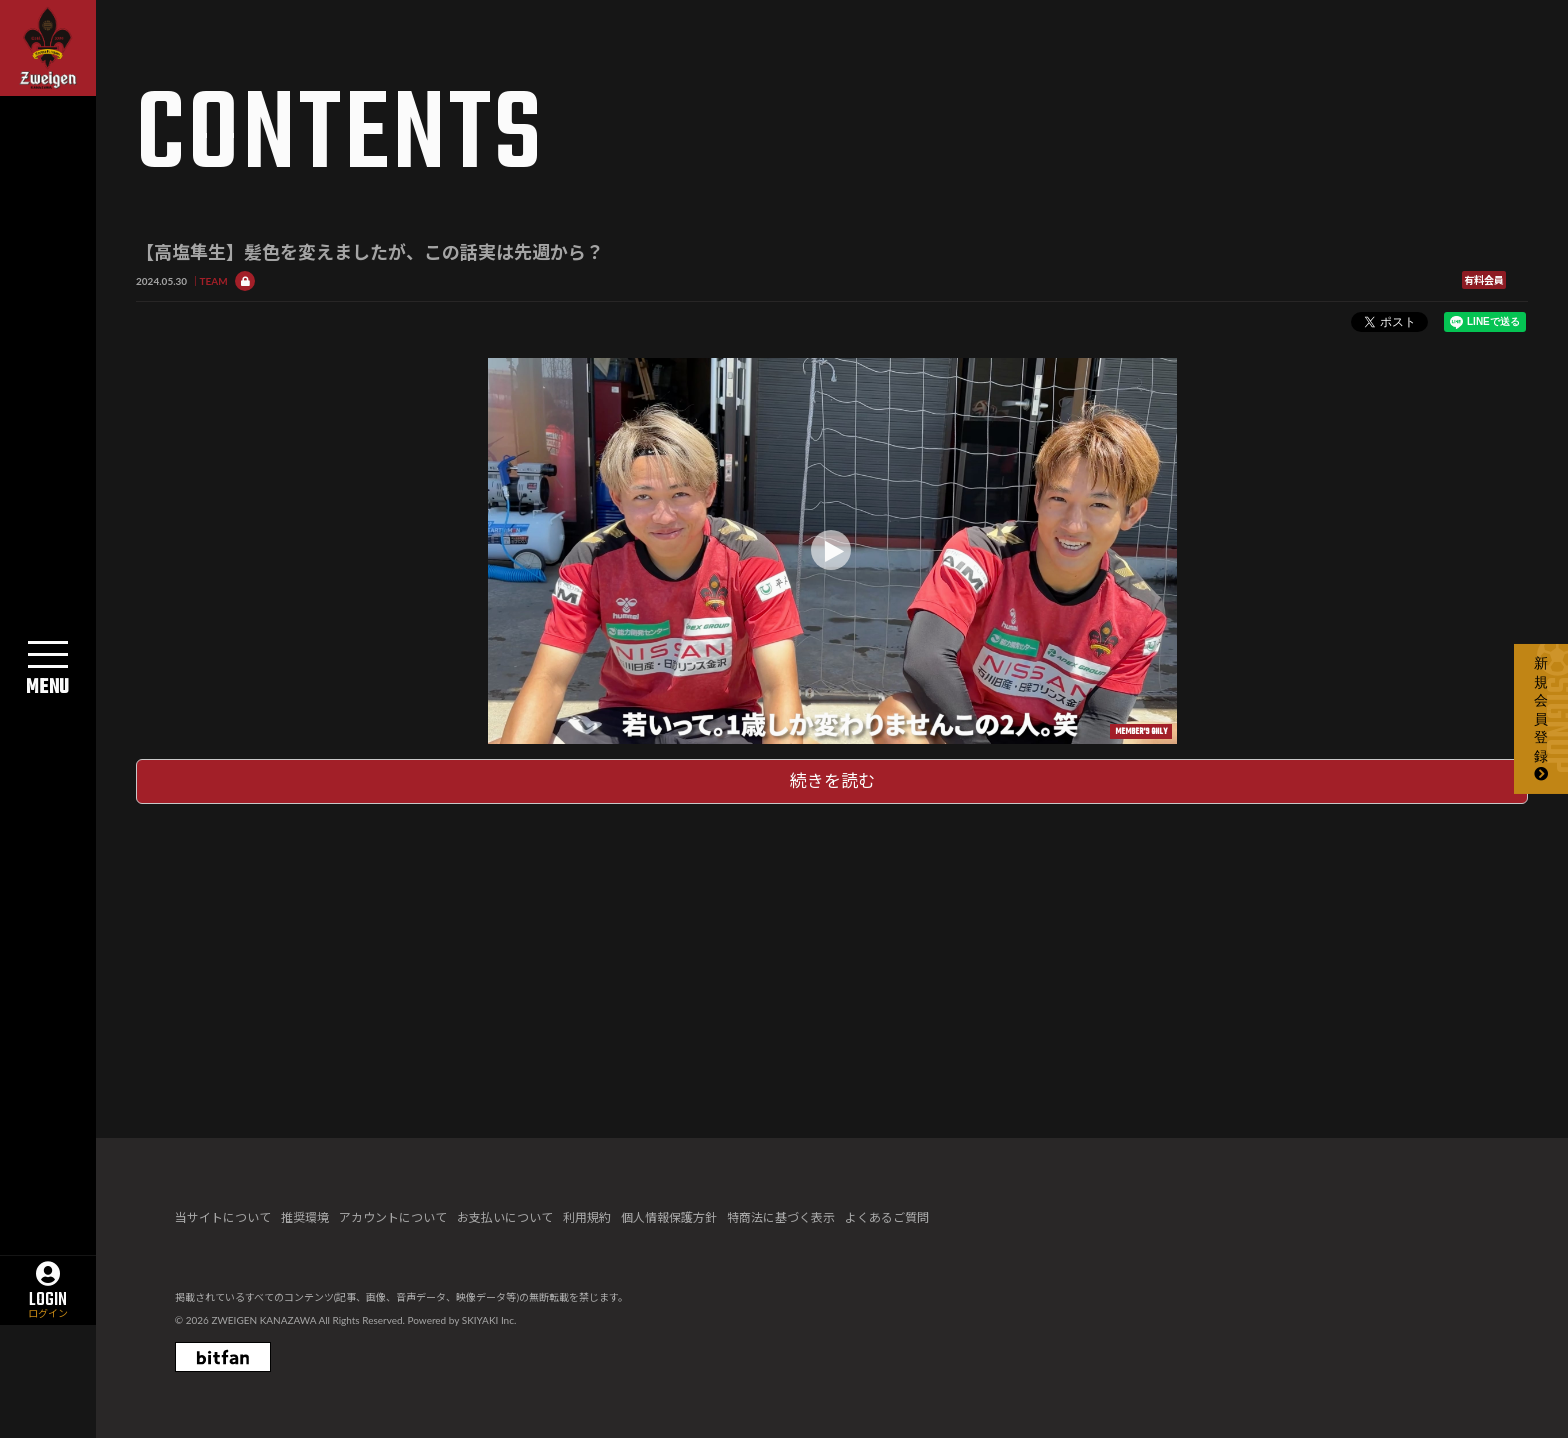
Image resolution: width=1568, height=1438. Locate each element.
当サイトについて (223, 1217)
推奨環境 (305, 1217)
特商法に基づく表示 (781, 1217)
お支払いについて (505, 1217)
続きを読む (832, 780)
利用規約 (587, 1217)
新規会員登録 (1541, 718)
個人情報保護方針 (669, 1217)
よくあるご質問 (887, 1217)
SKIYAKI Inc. (489, 1320)
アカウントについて (393, 1217)
